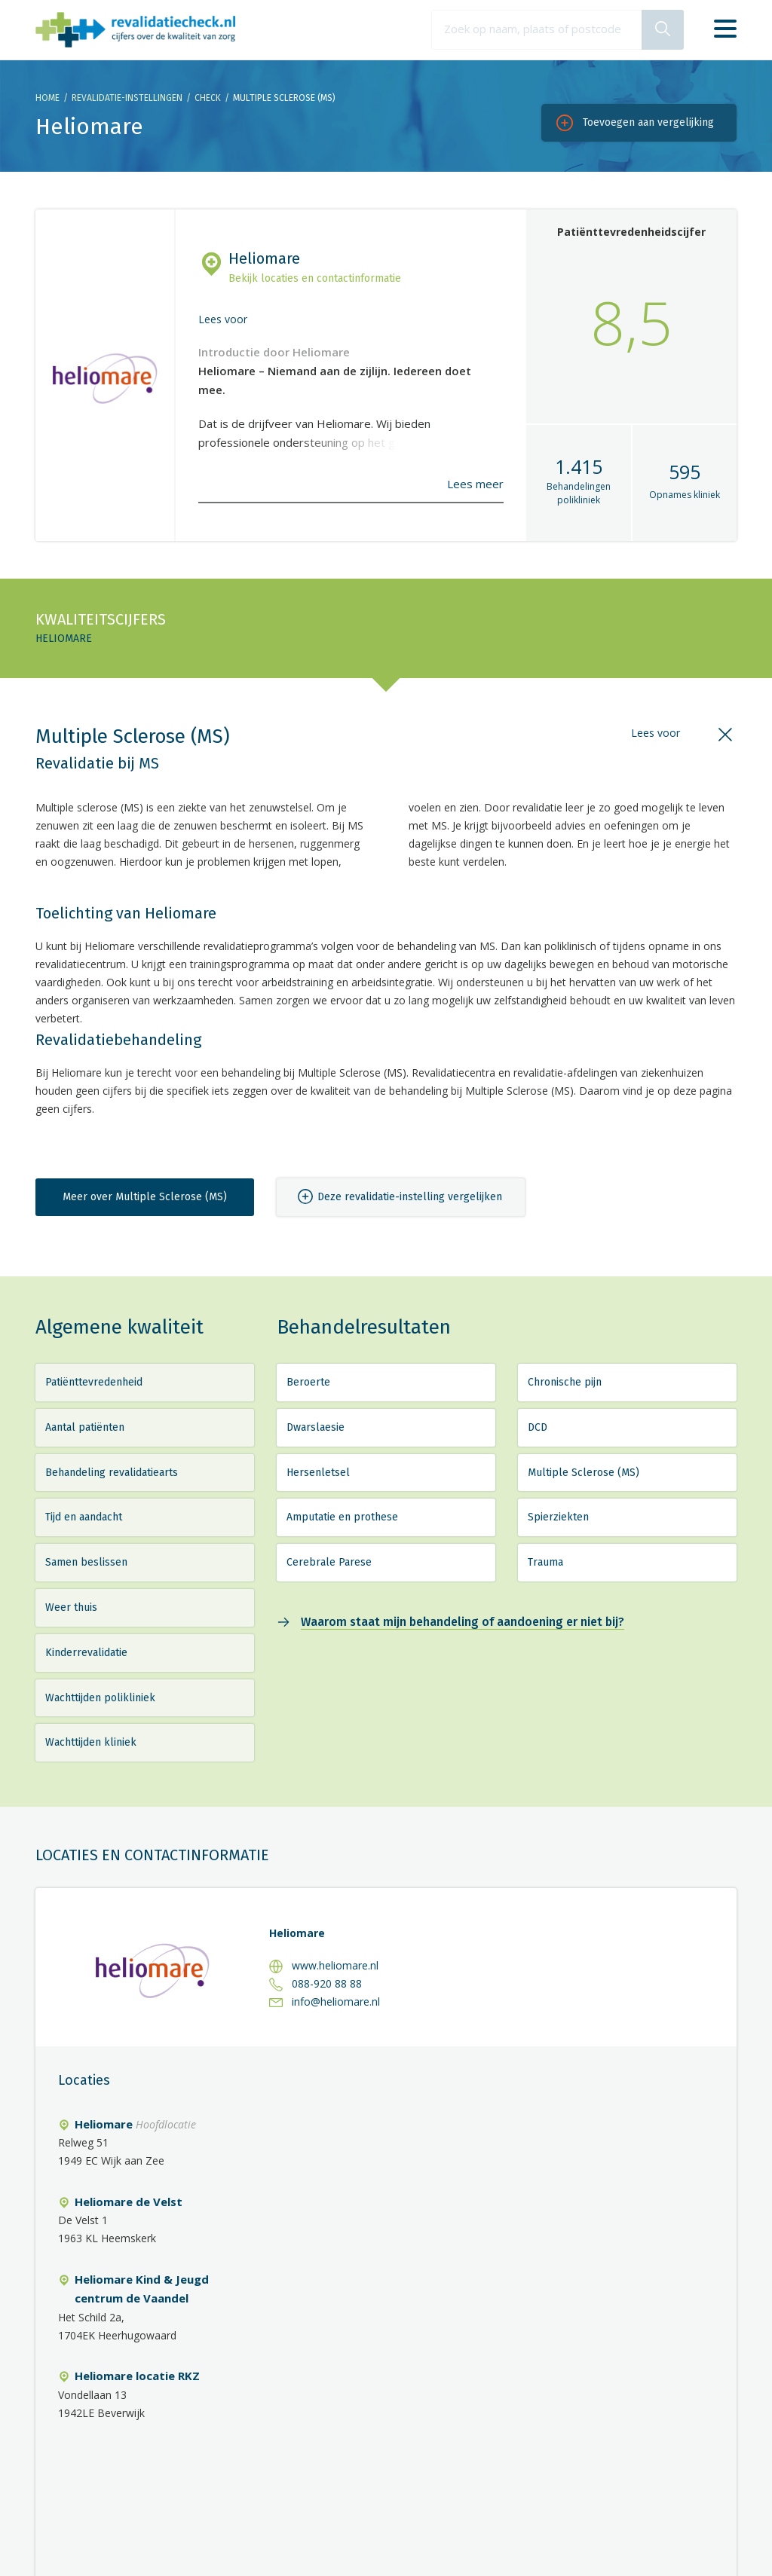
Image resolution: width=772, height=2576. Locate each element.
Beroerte (308, 1382)
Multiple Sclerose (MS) (583, 1472)
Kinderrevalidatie (86, 1652)
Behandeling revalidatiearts (111, 1472)
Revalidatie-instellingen (127, 98)
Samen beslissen (86, 1562)
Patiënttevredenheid (93, 1382)
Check (208, 98)
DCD (537, 1427)
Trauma (545, 1562)
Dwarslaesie (315, 1427)
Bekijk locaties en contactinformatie (314, 278)
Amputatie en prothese (342, 1517)
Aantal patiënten (84, 1427)
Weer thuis (71, 1607)
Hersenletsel (318, 1472)
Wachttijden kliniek (90, 1742)
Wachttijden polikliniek (100, 1697)
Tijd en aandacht (83, 1517)
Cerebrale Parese (329, 1562)
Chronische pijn (565, 1382)
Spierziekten (558, 1517)
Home (47, 98)
